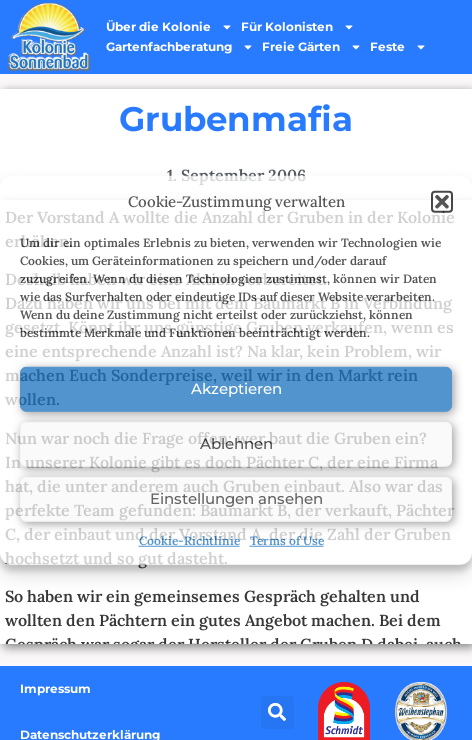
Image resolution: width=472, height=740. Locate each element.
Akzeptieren (236, 388)
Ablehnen (236, 443)
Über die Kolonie (169, 27)
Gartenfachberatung (180, 47)
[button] (442, 202)
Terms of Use (287, 539)
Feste (398, 47)
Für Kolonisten (298, 27)
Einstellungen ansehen (236, 498)
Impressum (55, 688)
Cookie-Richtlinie (189, 539)
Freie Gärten (312, 47)
